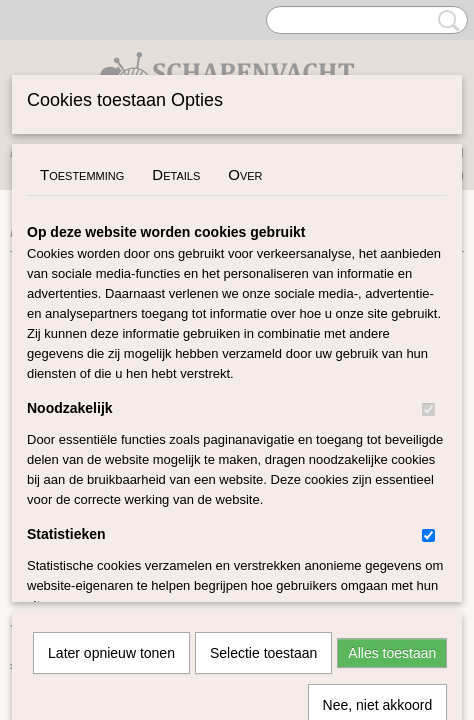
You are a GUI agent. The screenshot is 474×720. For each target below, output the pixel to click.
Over (245, 174)
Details (176, 174)
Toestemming (82, 174)
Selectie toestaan (263, 440)
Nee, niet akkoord (378, 492)
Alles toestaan (392, 440)
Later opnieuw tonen (111, 440)
